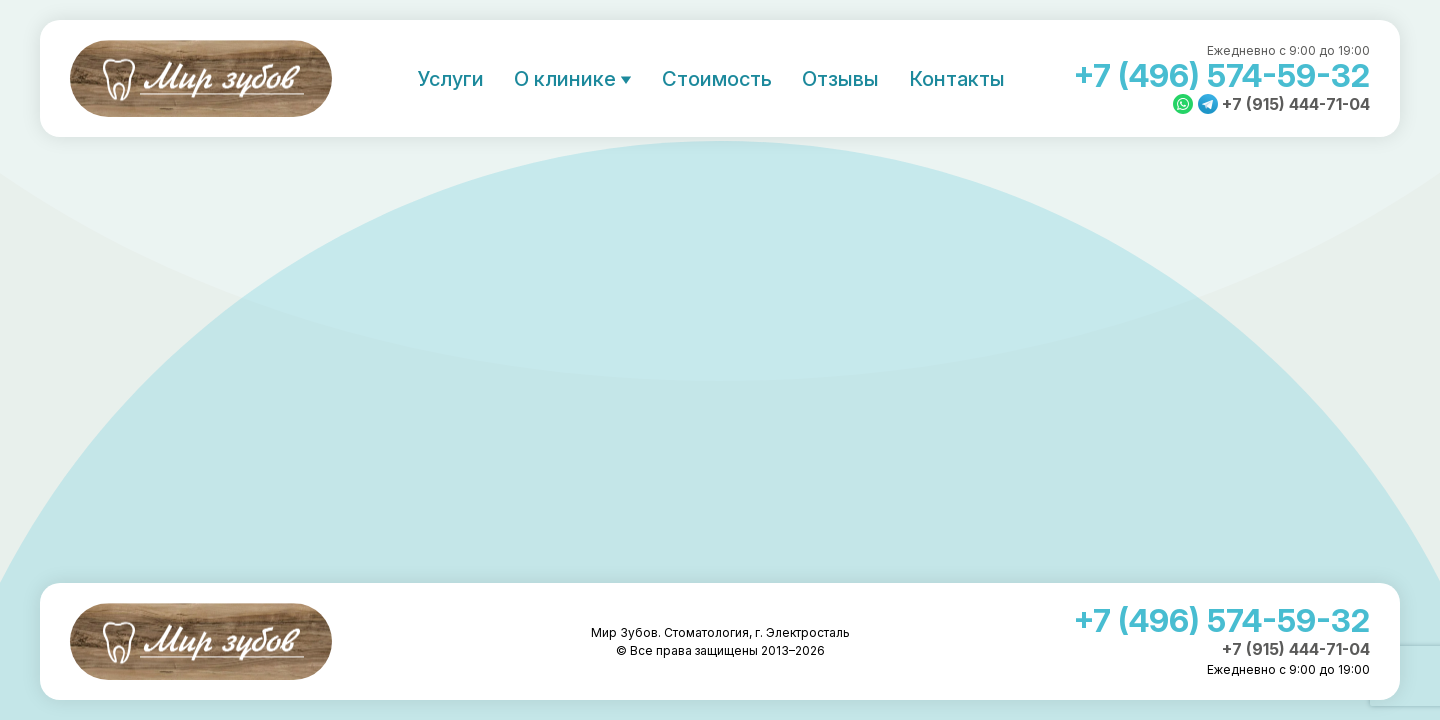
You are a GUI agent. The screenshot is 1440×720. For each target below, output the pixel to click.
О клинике (565, 79)
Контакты (957, 79)
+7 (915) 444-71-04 (1296, 104)
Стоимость (717, 79)
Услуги (451, 79)
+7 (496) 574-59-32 (1222, 75)
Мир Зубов (201, 78)
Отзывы (840, 79)
